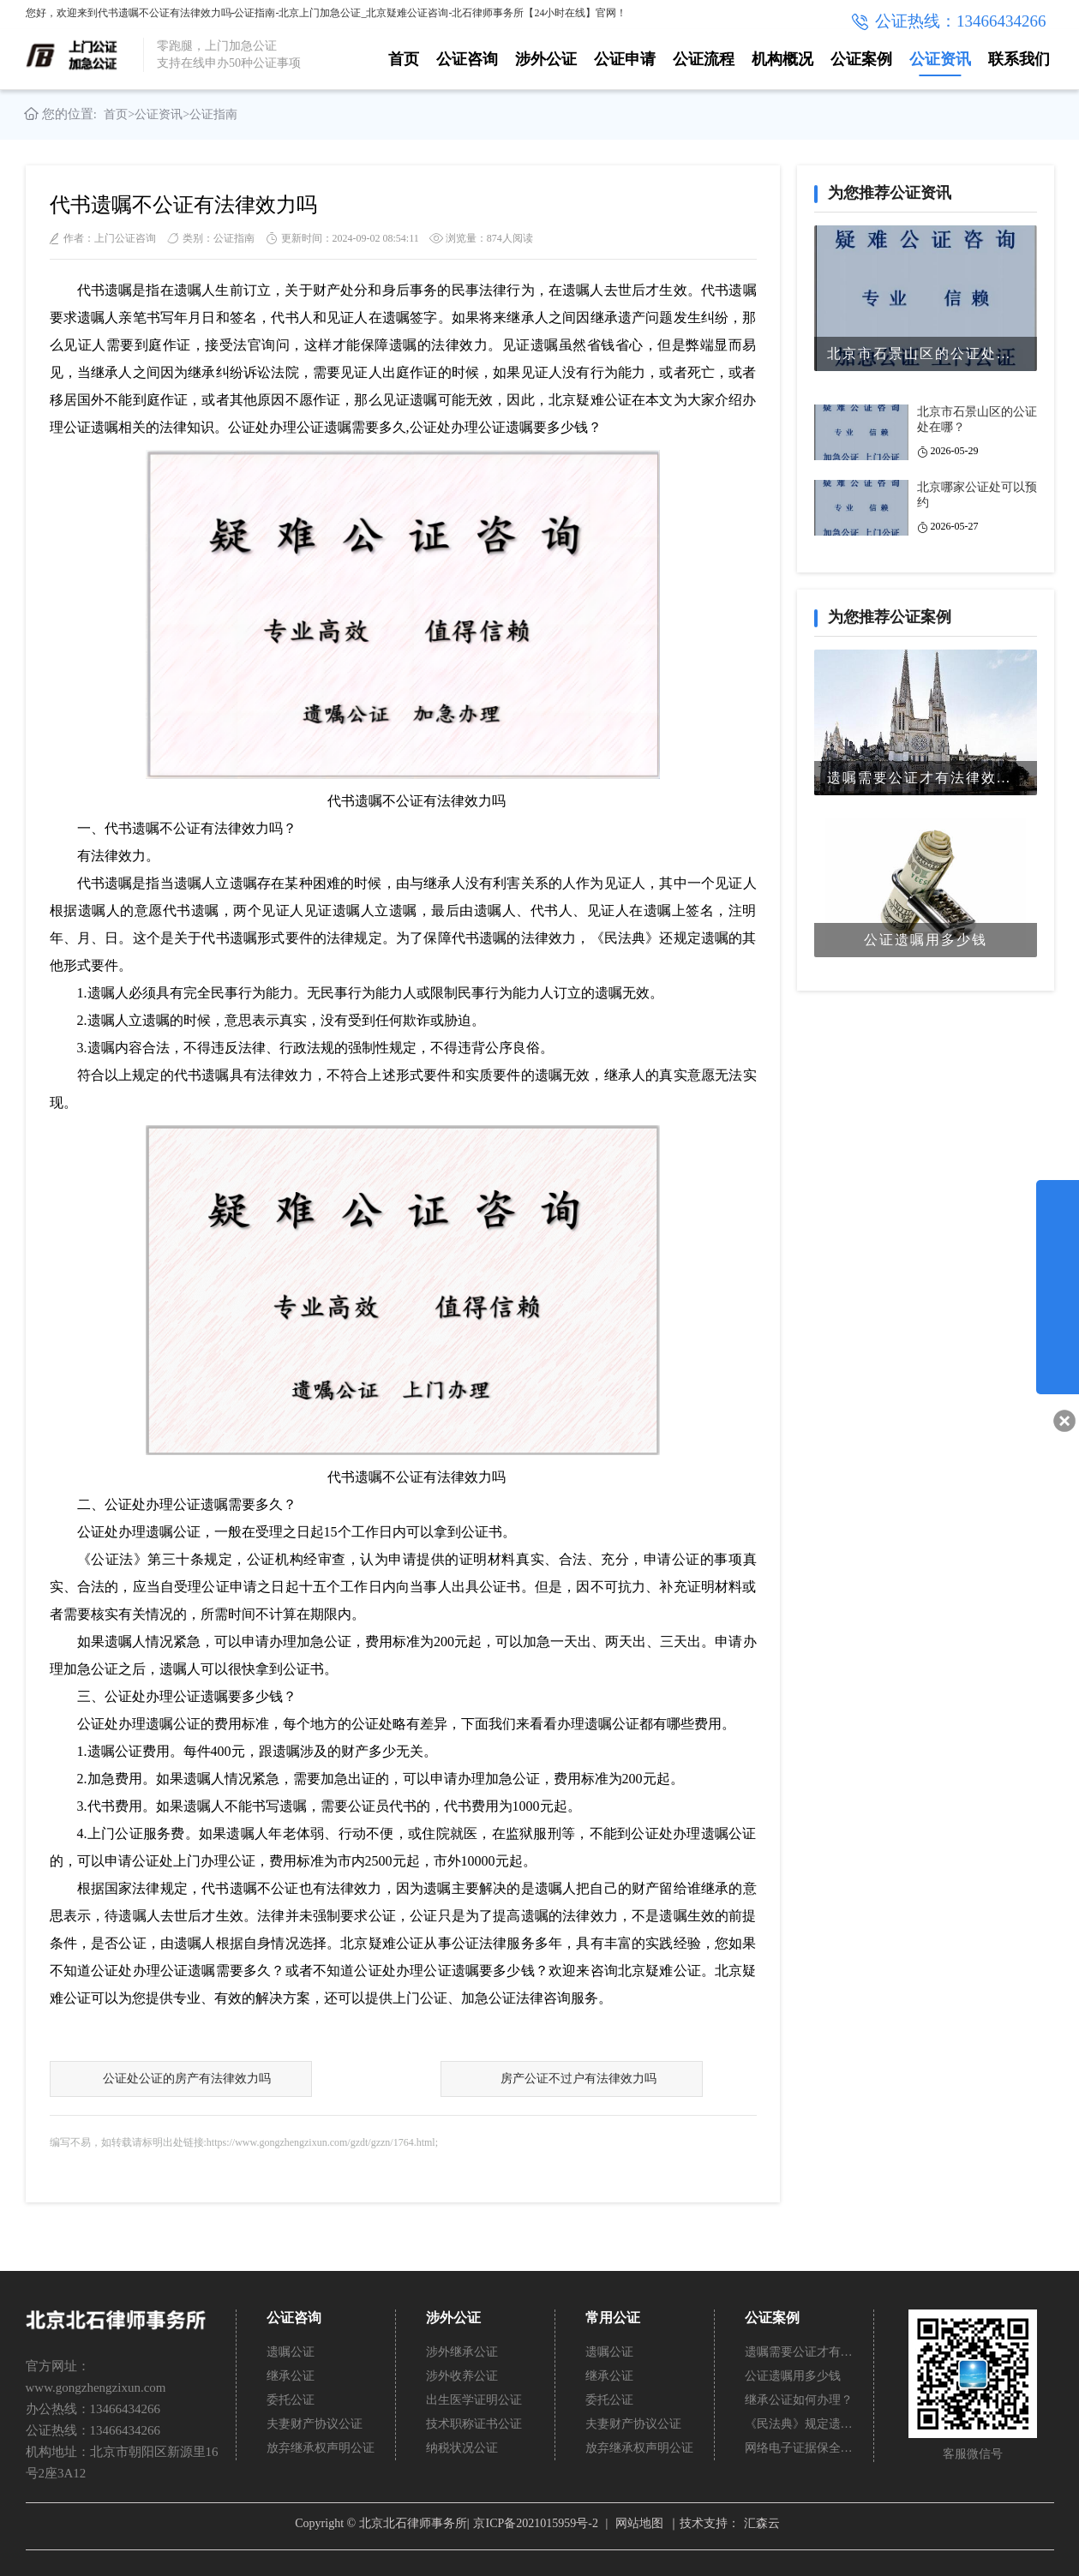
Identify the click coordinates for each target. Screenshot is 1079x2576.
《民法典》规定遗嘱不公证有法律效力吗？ (799, 2423)
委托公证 (291, 2399)
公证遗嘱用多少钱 (793, 2375)
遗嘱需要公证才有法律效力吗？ (799, 2351)
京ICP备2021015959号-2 (535, 2523)
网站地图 (639, 2523)
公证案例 (861, 59)
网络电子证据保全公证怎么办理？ (799, 2447)
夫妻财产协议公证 (315, 2423)
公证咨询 (467, 59)
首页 (403, 59)
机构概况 (782, 59)
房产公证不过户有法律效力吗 (578, 2078)
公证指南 (213, 114)
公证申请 (625, 59)
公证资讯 (940, 59)
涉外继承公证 (462, 2351)
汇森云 (762, 2523)
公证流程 (703, 59)
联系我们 (1019, 59)
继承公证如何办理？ (799, 2399)
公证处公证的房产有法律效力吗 (186, 2078)
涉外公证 (546, 59)
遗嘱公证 (291, 2351)
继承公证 (291, 2375)
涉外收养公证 (462, 2375)
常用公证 (612, 2317)
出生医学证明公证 (474, 2399)
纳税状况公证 (462, 2447)
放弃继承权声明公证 (321, 2447)
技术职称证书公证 (474, 2423)
